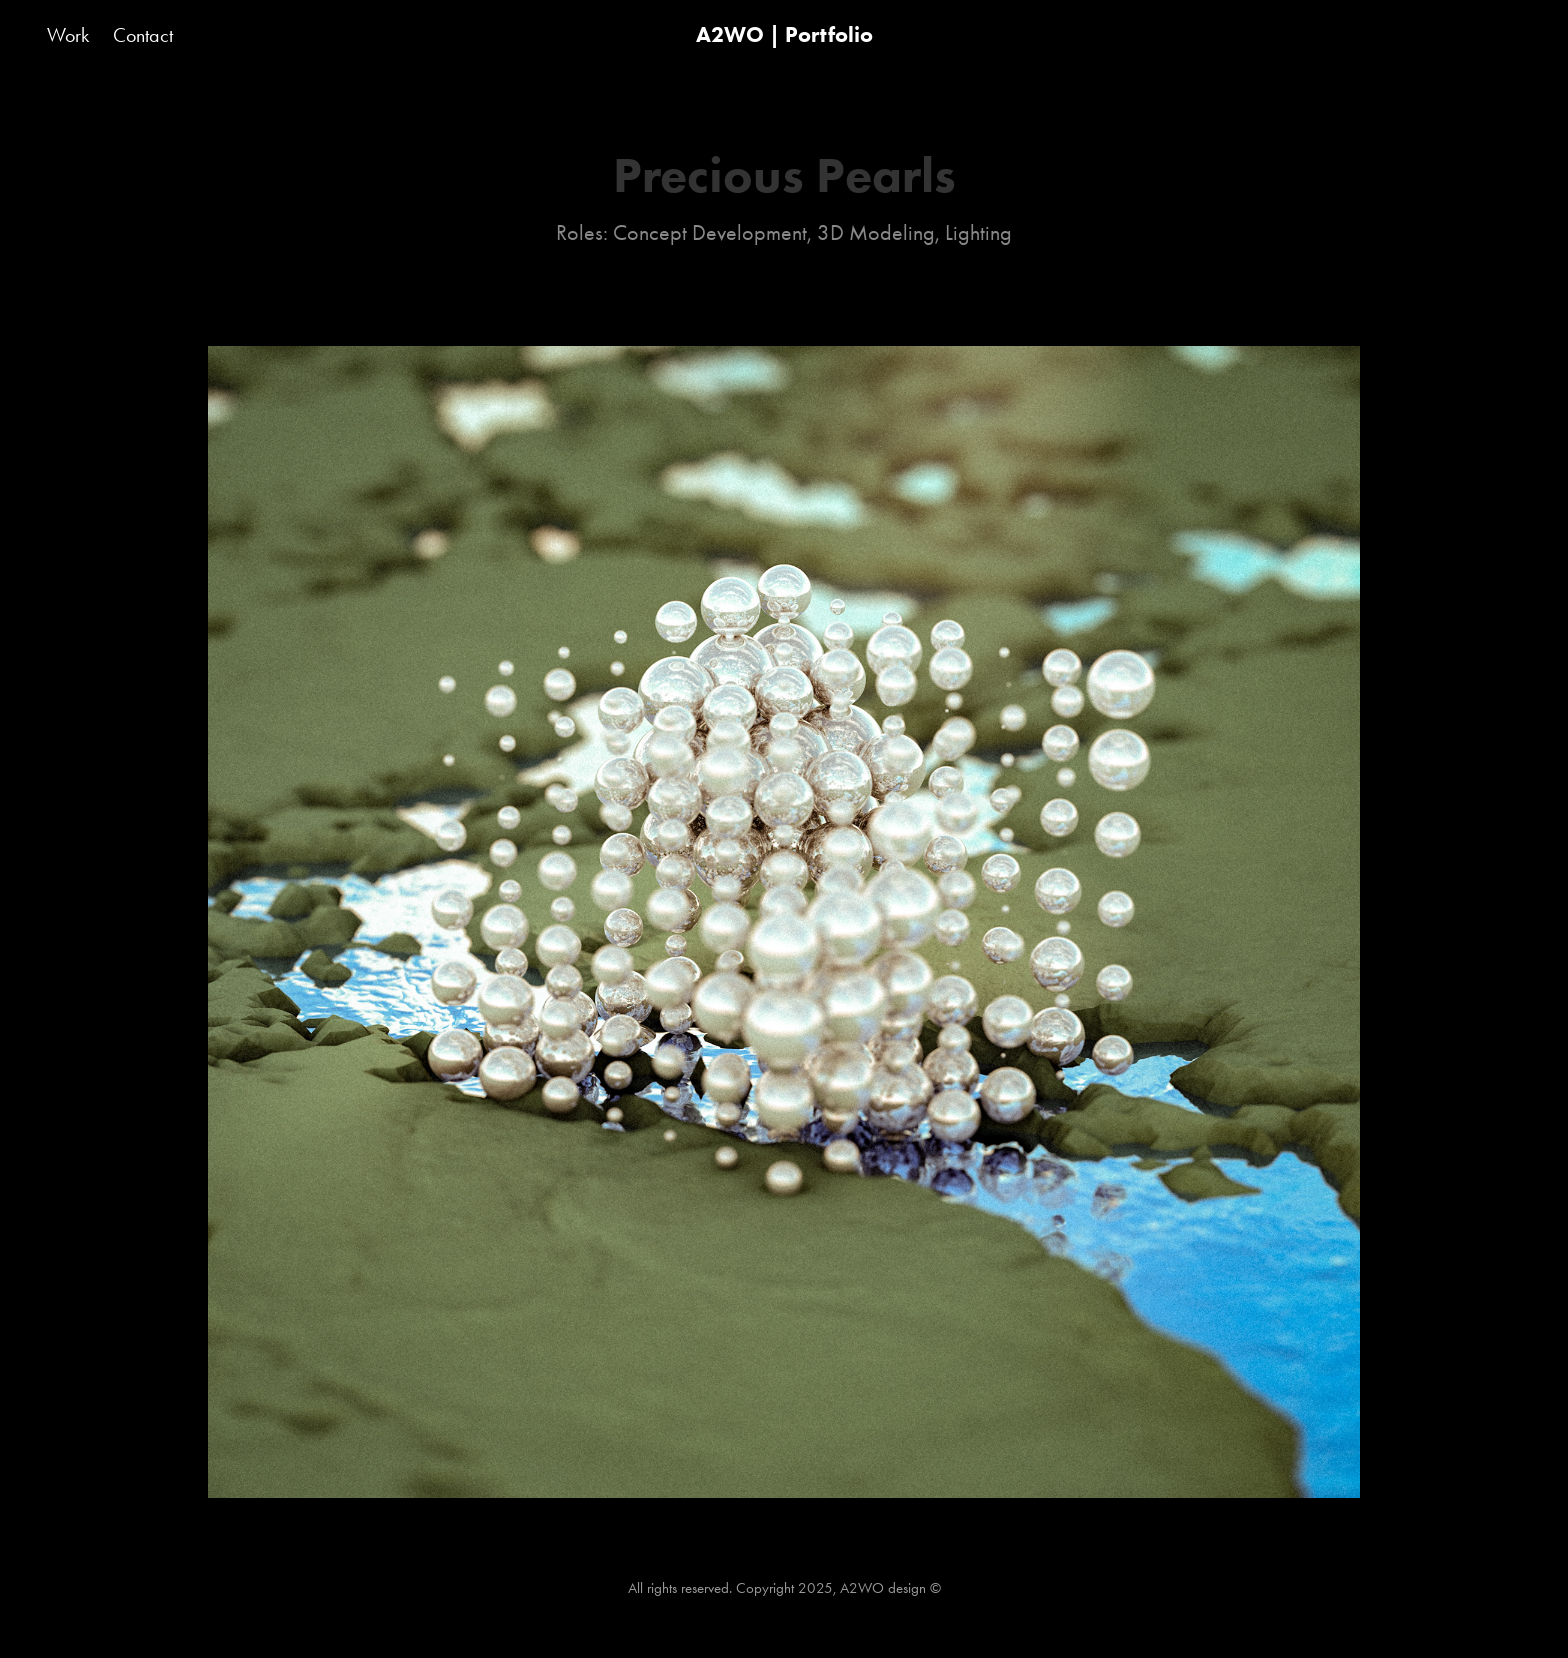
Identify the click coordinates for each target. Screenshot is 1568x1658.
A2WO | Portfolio (784, 34)
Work (68, 35)
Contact (143, 35)
